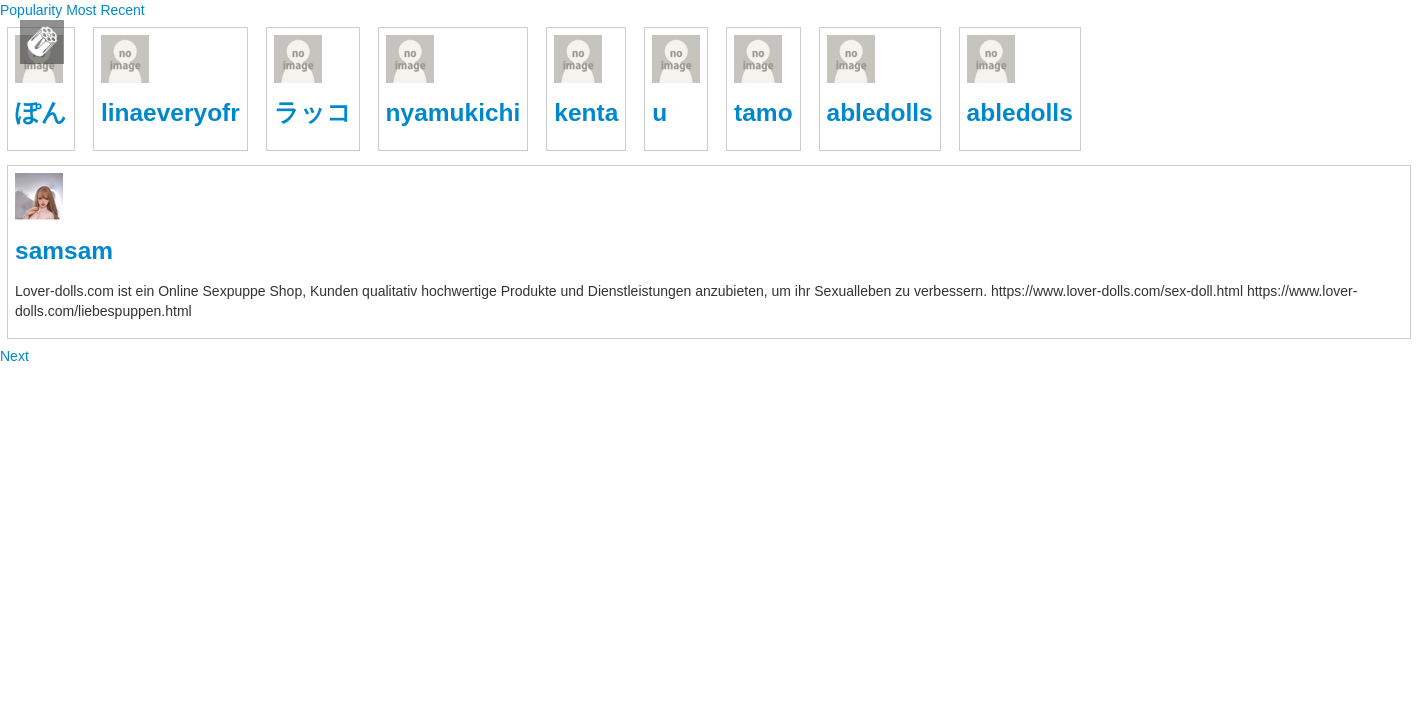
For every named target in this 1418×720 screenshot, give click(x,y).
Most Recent (105, 10)
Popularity (33, 10)
